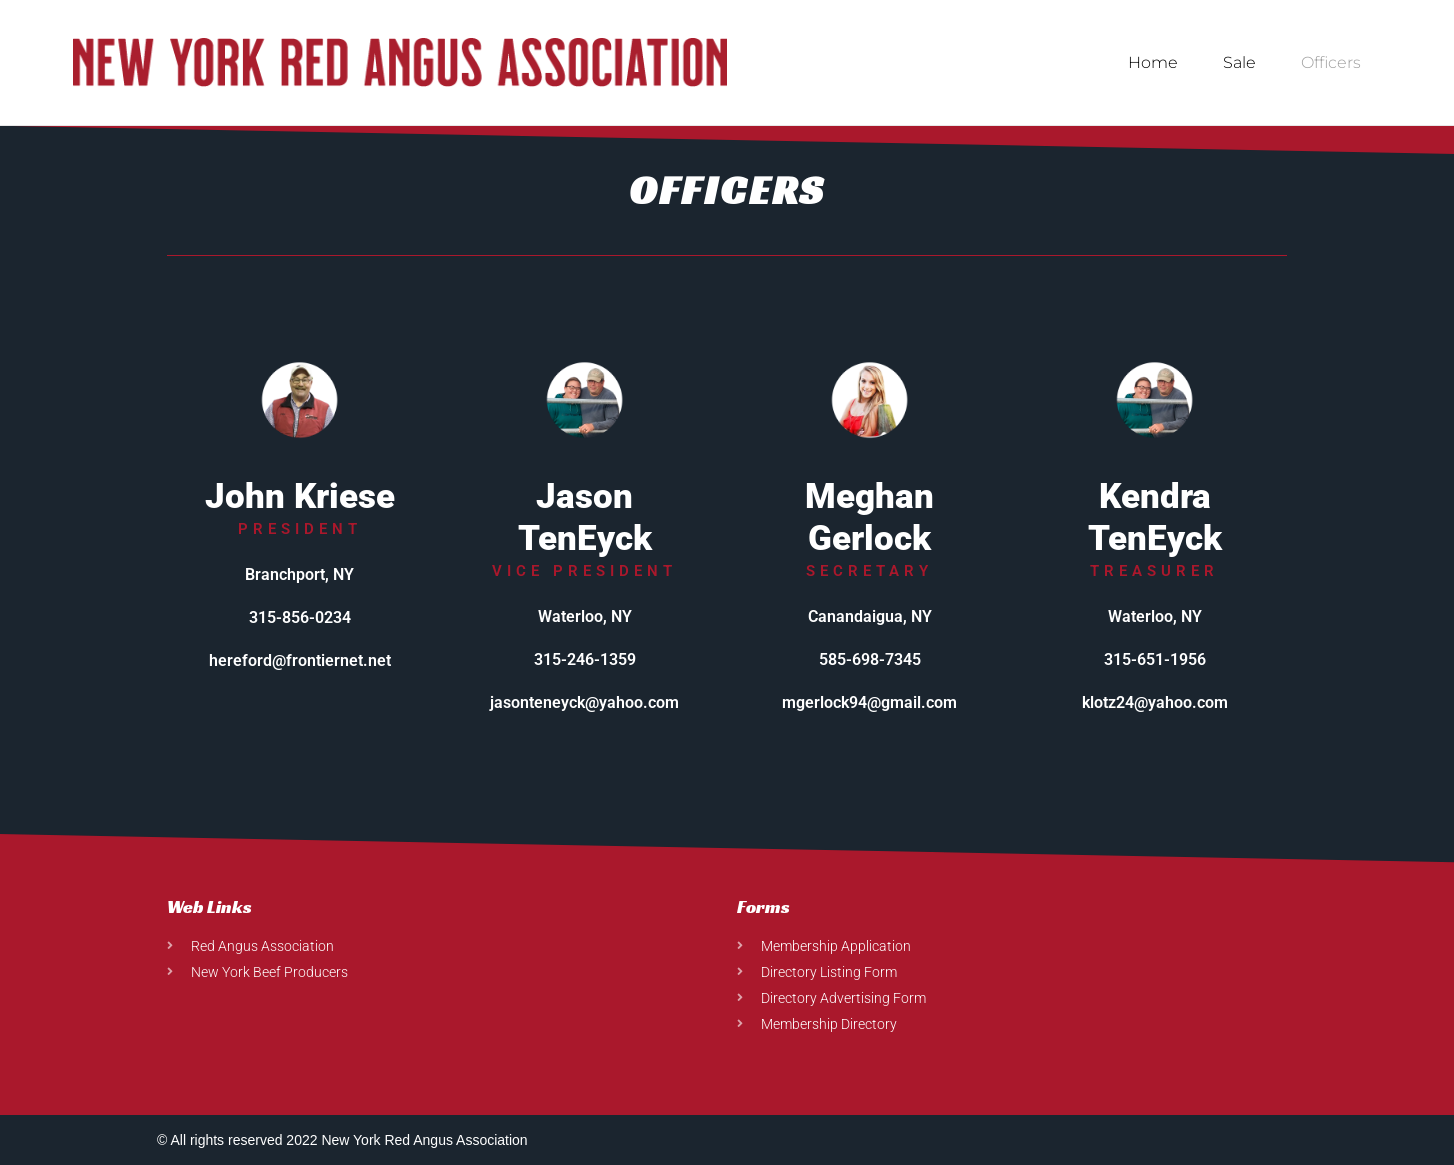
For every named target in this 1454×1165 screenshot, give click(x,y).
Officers (1331, 62)
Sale (1239, 62)
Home (1153, 62)
